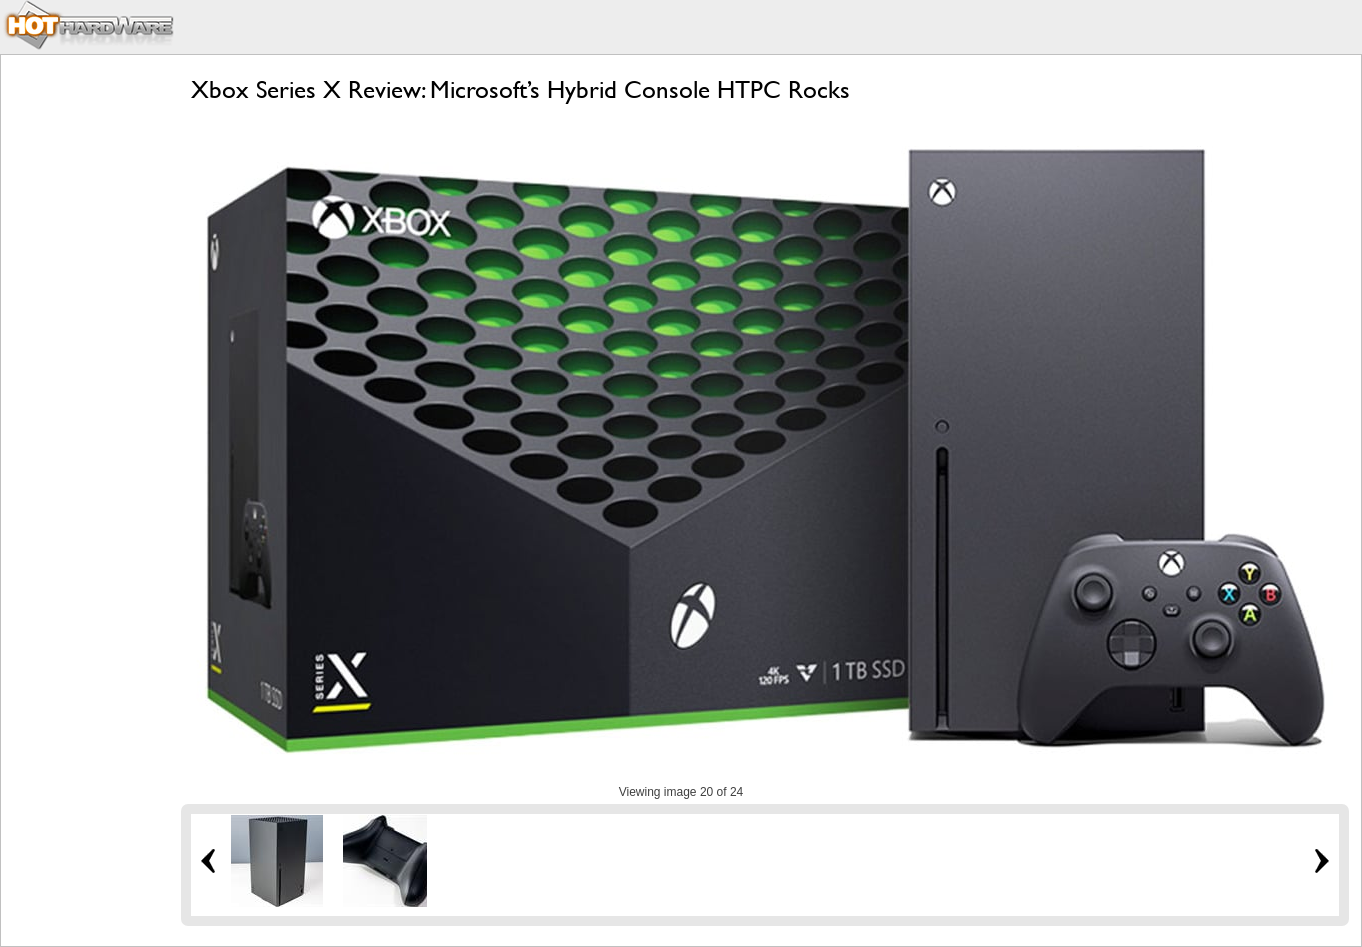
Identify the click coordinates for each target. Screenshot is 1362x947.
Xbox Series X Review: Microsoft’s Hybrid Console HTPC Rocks (520, 89)
